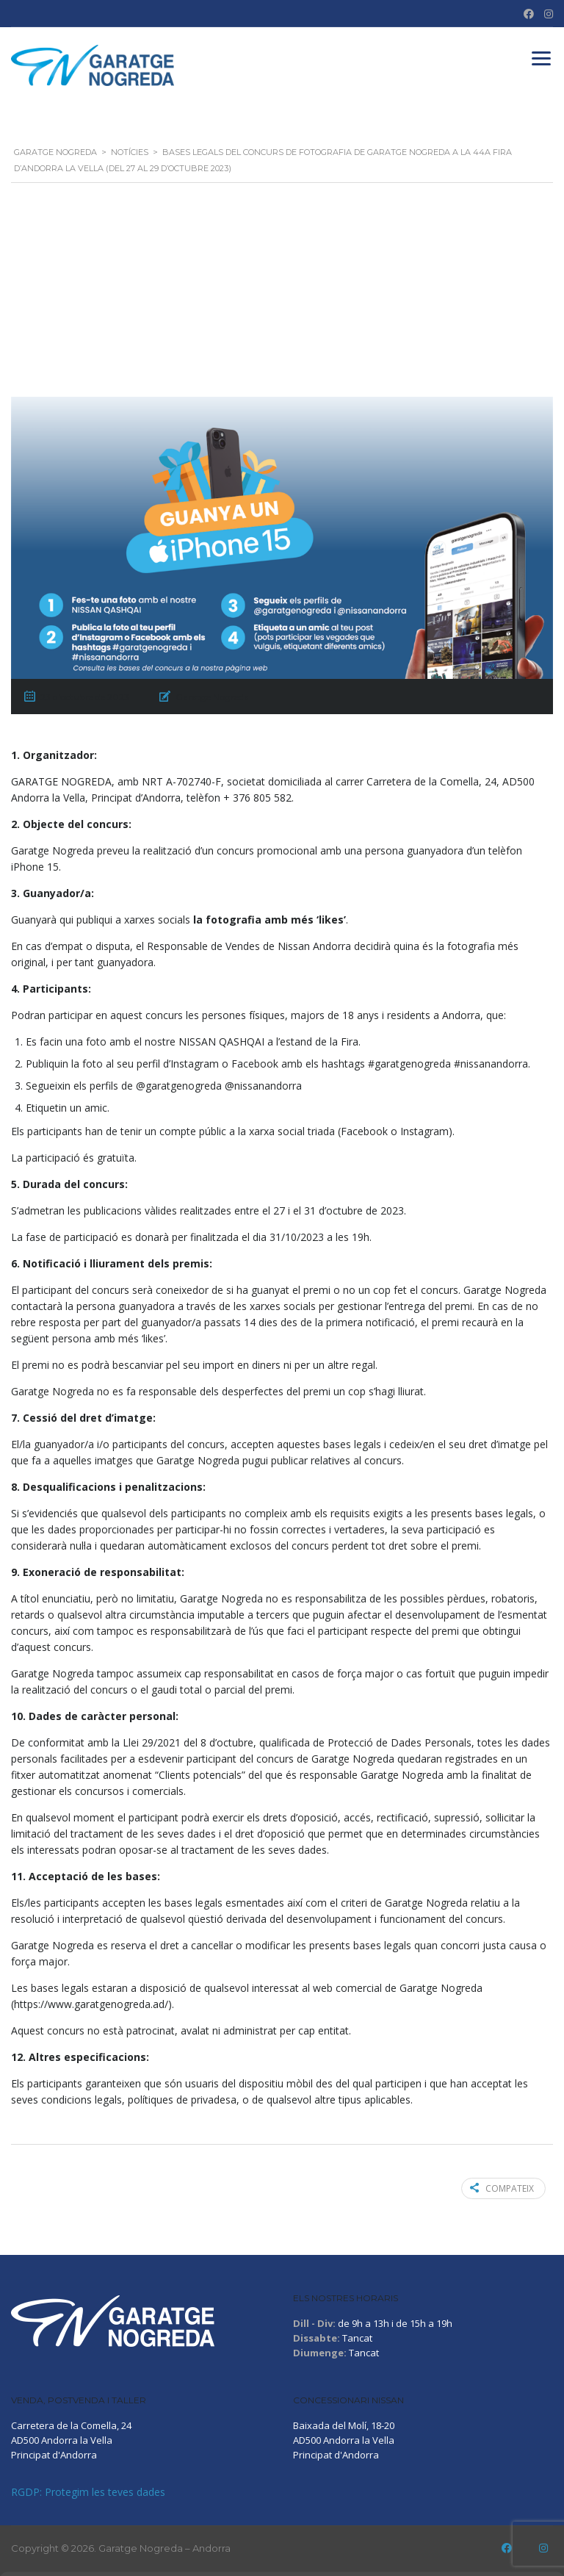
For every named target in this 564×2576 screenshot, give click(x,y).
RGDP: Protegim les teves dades (88, 2492)
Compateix (502, 2188)
